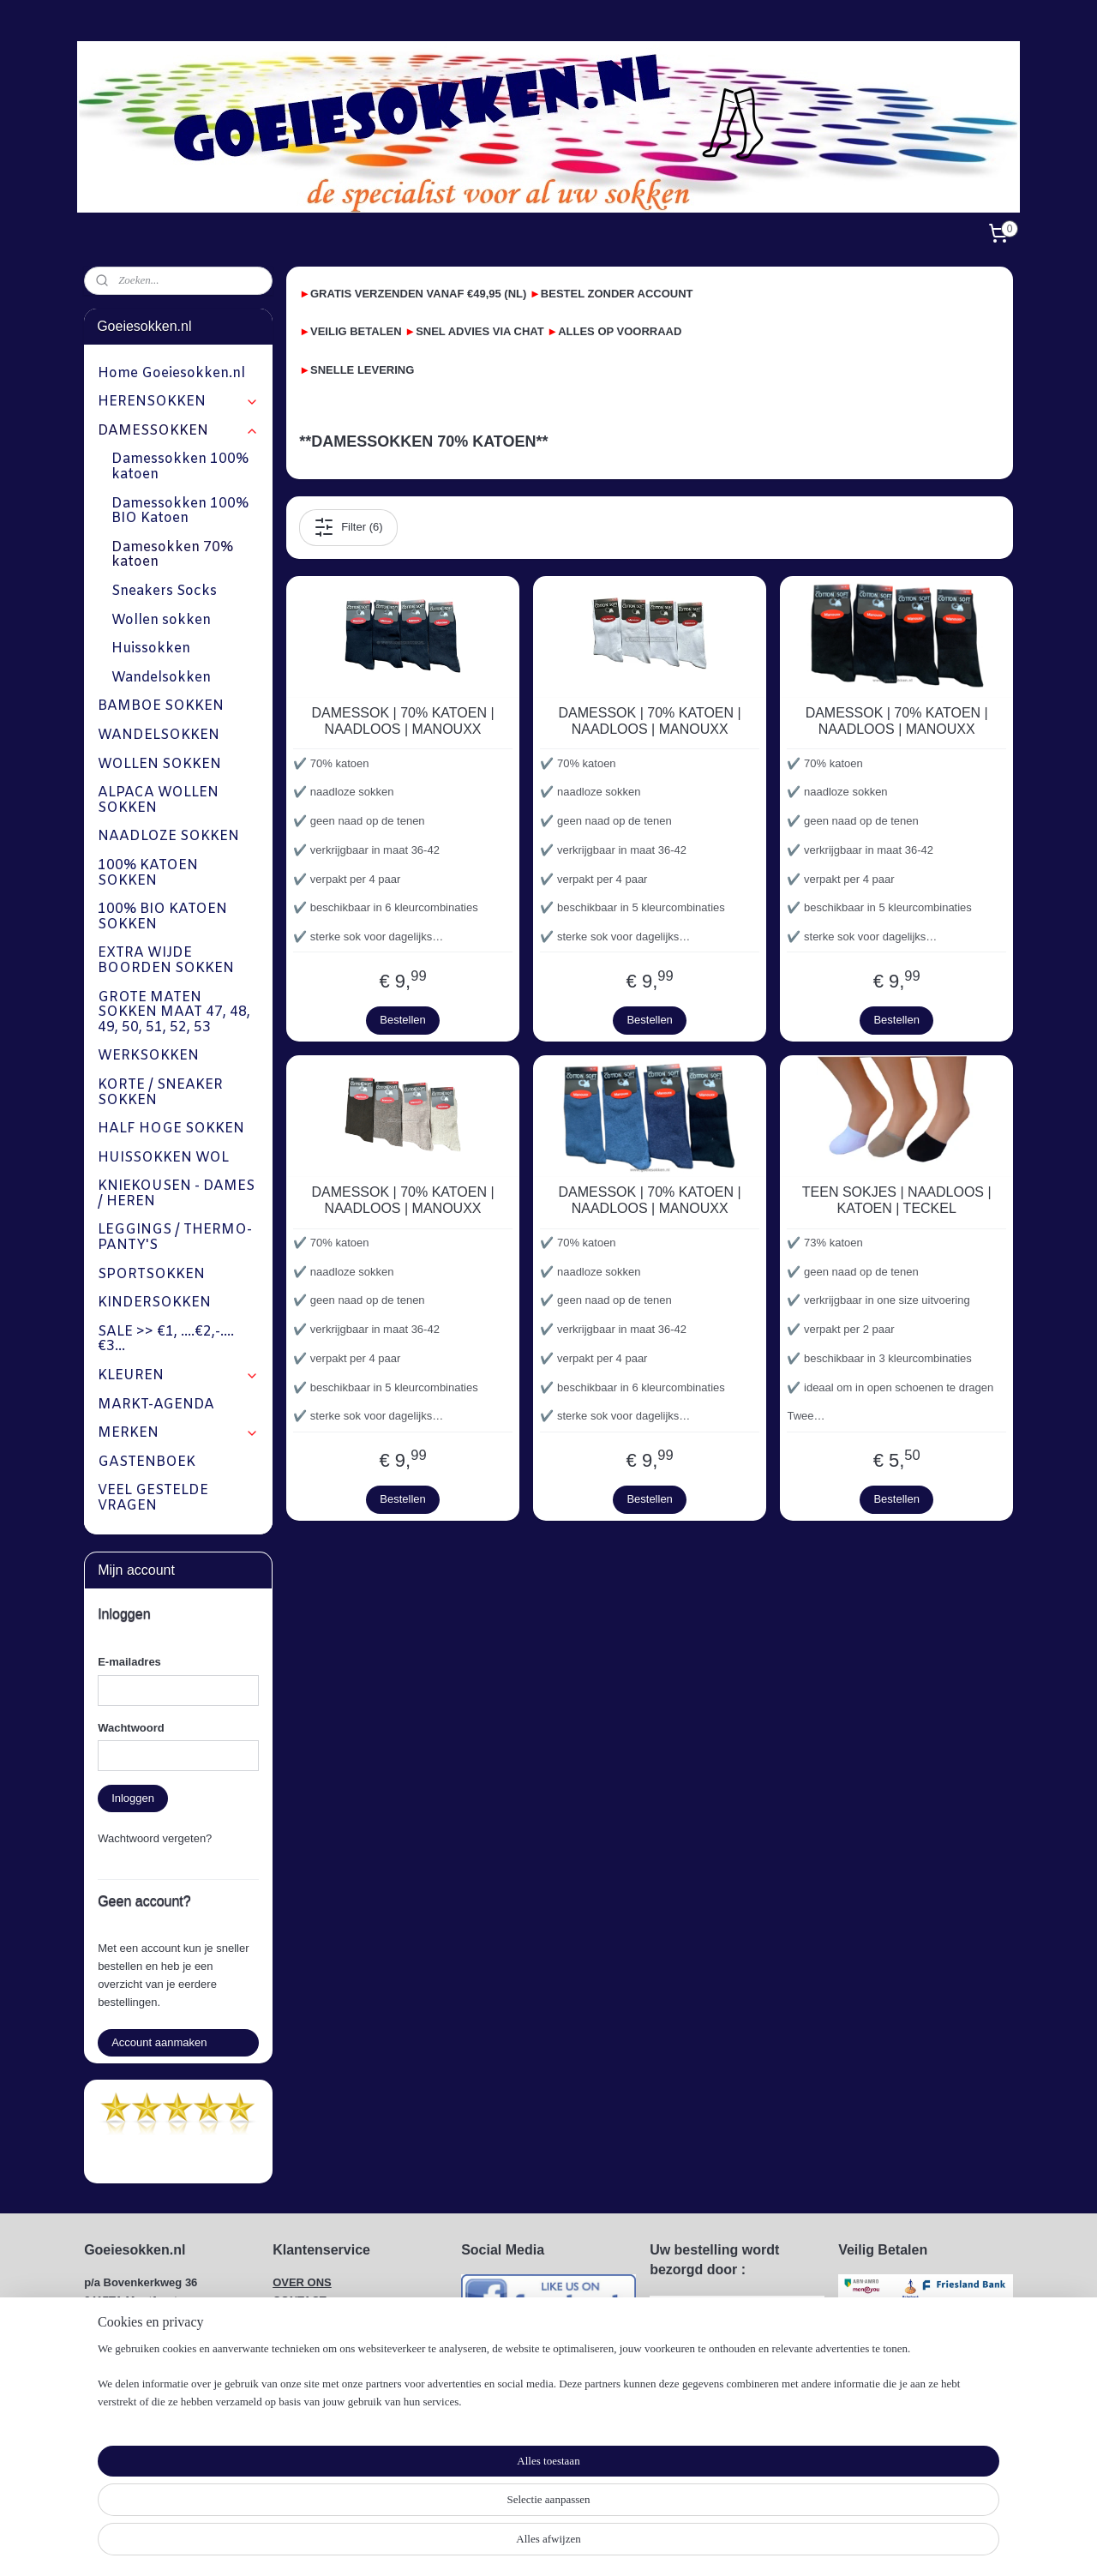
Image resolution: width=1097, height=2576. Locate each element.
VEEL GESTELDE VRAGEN (153, 1498)
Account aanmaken (159, 2042)
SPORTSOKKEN (151, 1274)
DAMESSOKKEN (178, 431)
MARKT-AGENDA (156, 1405)
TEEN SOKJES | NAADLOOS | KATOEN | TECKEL (896, 1200)
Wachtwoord (131, 1727)
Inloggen (132, 1798)
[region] (435, 2521)
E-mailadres (129, 1661)
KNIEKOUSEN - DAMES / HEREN (176, 1193)
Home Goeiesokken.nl (171, 373)
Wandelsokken (161, 678)
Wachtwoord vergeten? (155, 1838)
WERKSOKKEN (148, 1056)
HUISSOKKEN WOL (163, 1158)
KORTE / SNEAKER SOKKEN (160, 1092)
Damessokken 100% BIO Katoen (180, 511)
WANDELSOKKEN (158, 735)
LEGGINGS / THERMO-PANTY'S (175, 1237)
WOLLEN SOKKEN (159, 764)
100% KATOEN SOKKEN (148, 873)
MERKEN (178, 1433)
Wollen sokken (161, 620)
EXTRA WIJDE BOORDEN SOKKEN (166, 960)
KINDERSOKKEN (154, 1303)
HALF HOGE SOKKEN (171, 1129)
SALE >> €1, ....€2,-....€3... (166, 1339)
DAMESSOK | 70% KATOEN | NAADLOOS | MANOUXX (402, 721)
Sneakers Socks (164, 591)
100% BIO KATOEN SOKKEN (162, 917)
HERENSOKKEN (178, 402)
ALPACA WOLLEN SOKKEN (158, 800)
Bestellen (402, 1019)
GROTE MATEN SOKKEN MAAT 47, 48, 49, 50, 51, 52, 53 (174, 1012)
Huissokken (150, 648)
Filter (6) (348, 527)
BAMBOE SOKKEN (161, 706)
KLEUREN (178, 1375)
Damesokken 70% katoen (172, 555)
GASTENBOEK (146, 1462)
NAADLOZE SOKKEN (168, 836)
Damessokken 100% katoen (180, 466)
